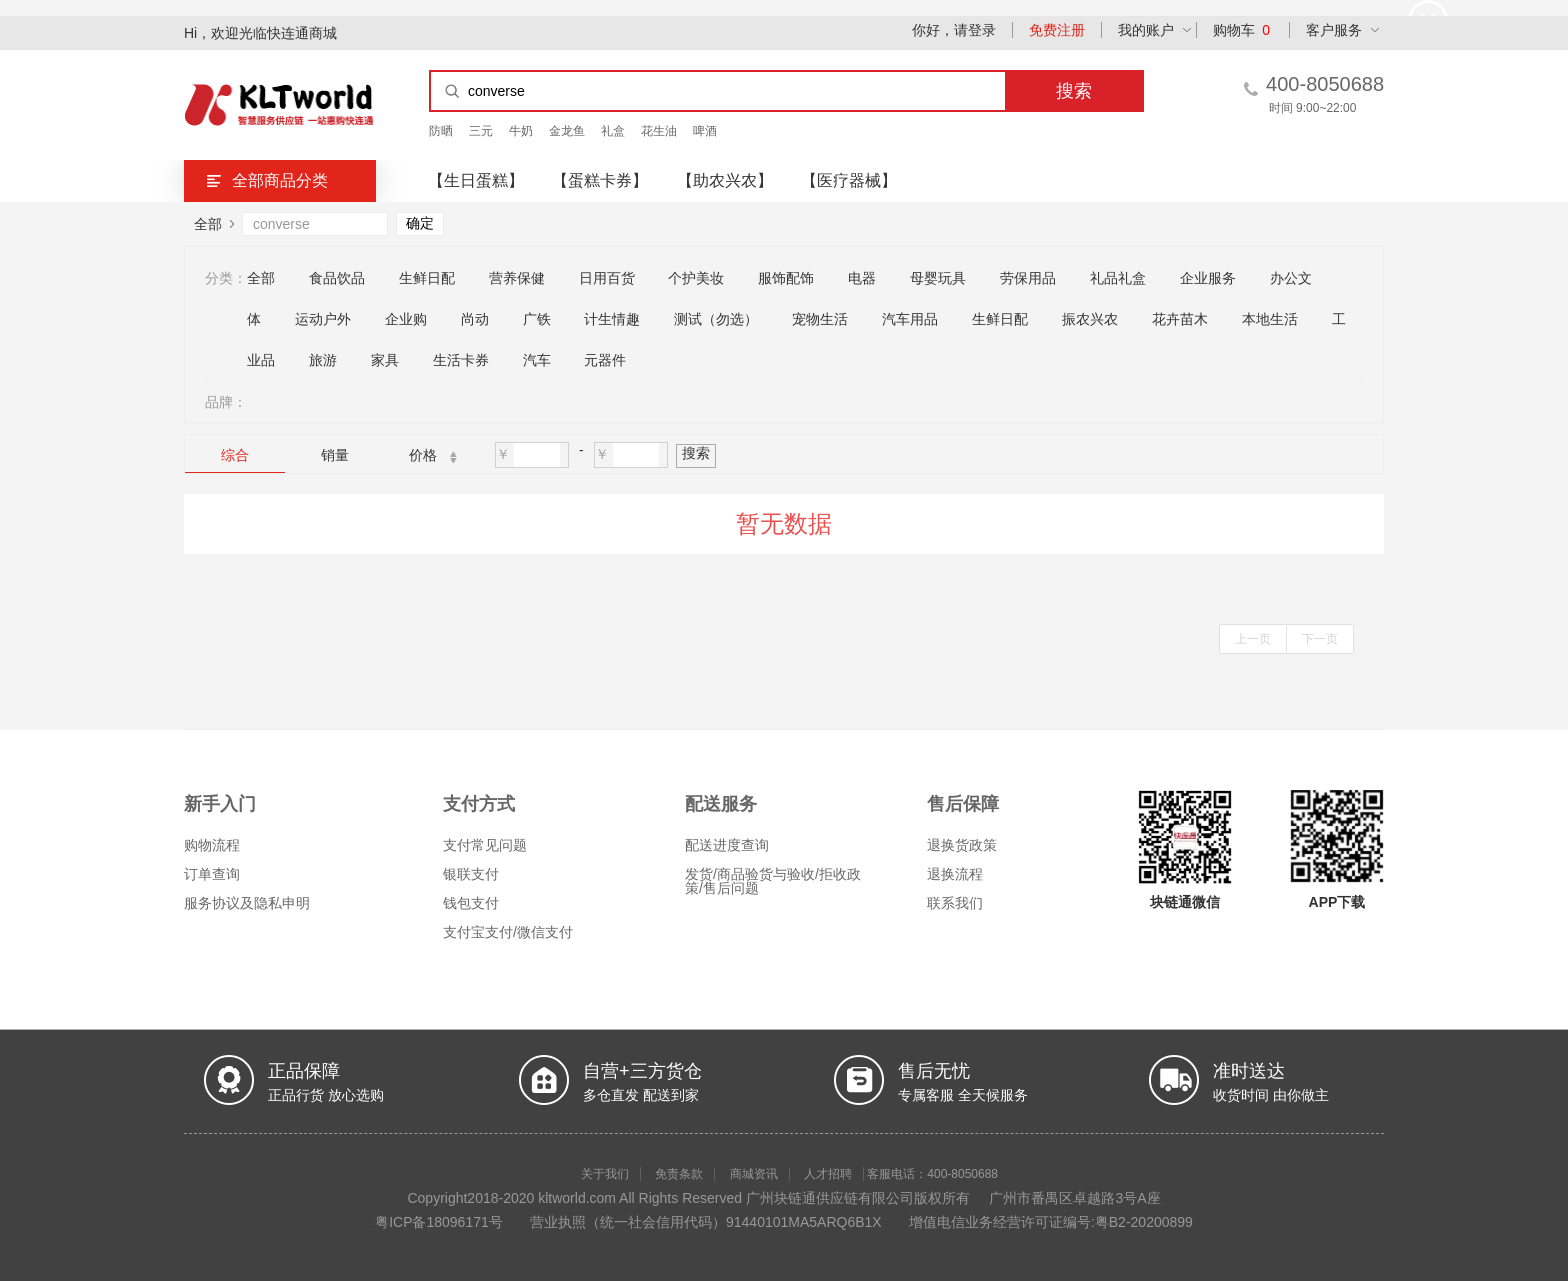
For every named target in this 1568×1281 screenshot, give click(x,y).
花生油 (659, 131)
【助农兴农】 (725, 180)
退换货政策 (962, 845)
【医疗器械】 (849, 180)
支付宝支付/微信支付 (508, 932)
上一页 (1253, 639)
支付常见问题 (485, 845)
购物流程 (212, 845)
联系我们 (955, 903)
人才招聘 (828, 1174)
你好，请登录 (954, 30)
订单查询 (212, 874)
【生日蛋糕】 (476, 180)
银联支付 (471, 874)
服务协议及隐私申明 (247, 903)
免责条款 (679, 1174)
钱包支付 (471, 903)
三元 (481, 131)
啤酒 (705, 131)
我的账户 (1146, 30)
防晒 (441, 131)
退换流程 (955, 874)
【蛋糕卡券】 (600, 180)
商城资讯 (754, 1174)
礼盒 (613, 131)
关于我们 (605, 1174)
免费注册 (1057, 30)
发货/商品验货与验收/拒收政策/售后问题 (773, 881)
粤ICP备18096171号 (439, 1222)
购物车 (1241, 30)
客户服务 (1334, 30)
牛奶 (521, 131)
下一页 (1320, 639)
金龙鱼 (567, 131)
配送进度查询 (727, 845)
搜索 (696, 453)
